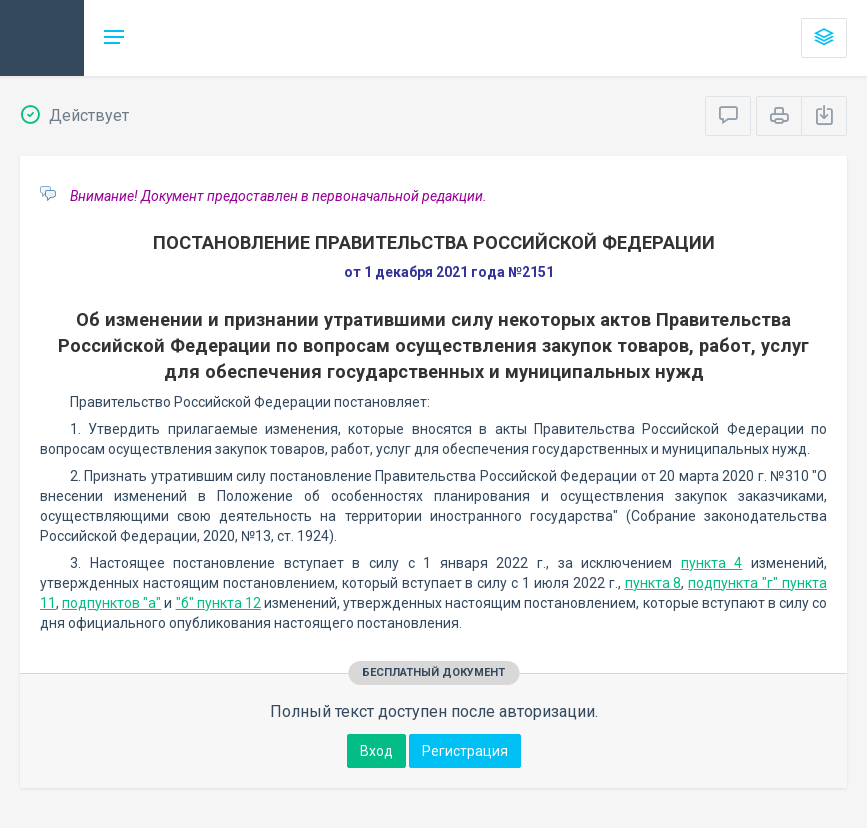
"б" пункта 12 (218, 603)
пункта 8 (653, 583)
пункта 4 (712, 563)
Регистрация (465, 751)
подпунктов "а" (111, 603)
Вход (376, 751)
